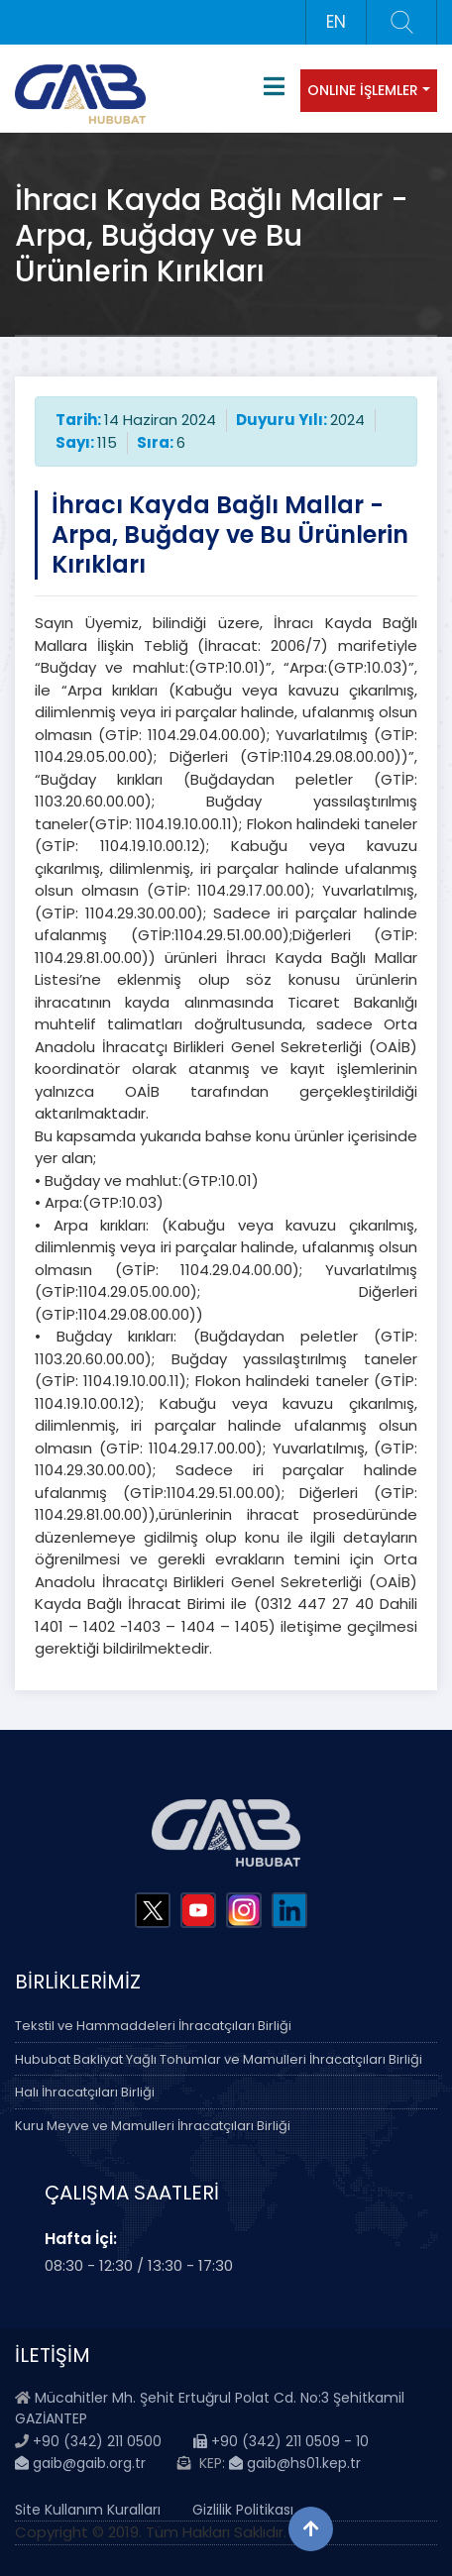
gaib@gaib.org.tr (80, 2463)
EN (336, 22)
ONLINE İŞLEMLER (362, 90)
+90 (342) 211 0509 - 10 (281, 2441)
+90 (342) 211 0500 (97, 2441)
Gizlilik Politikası (242, 2510)
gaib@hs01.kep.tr (295, 2463)
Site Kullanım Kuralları (88, 2510)
